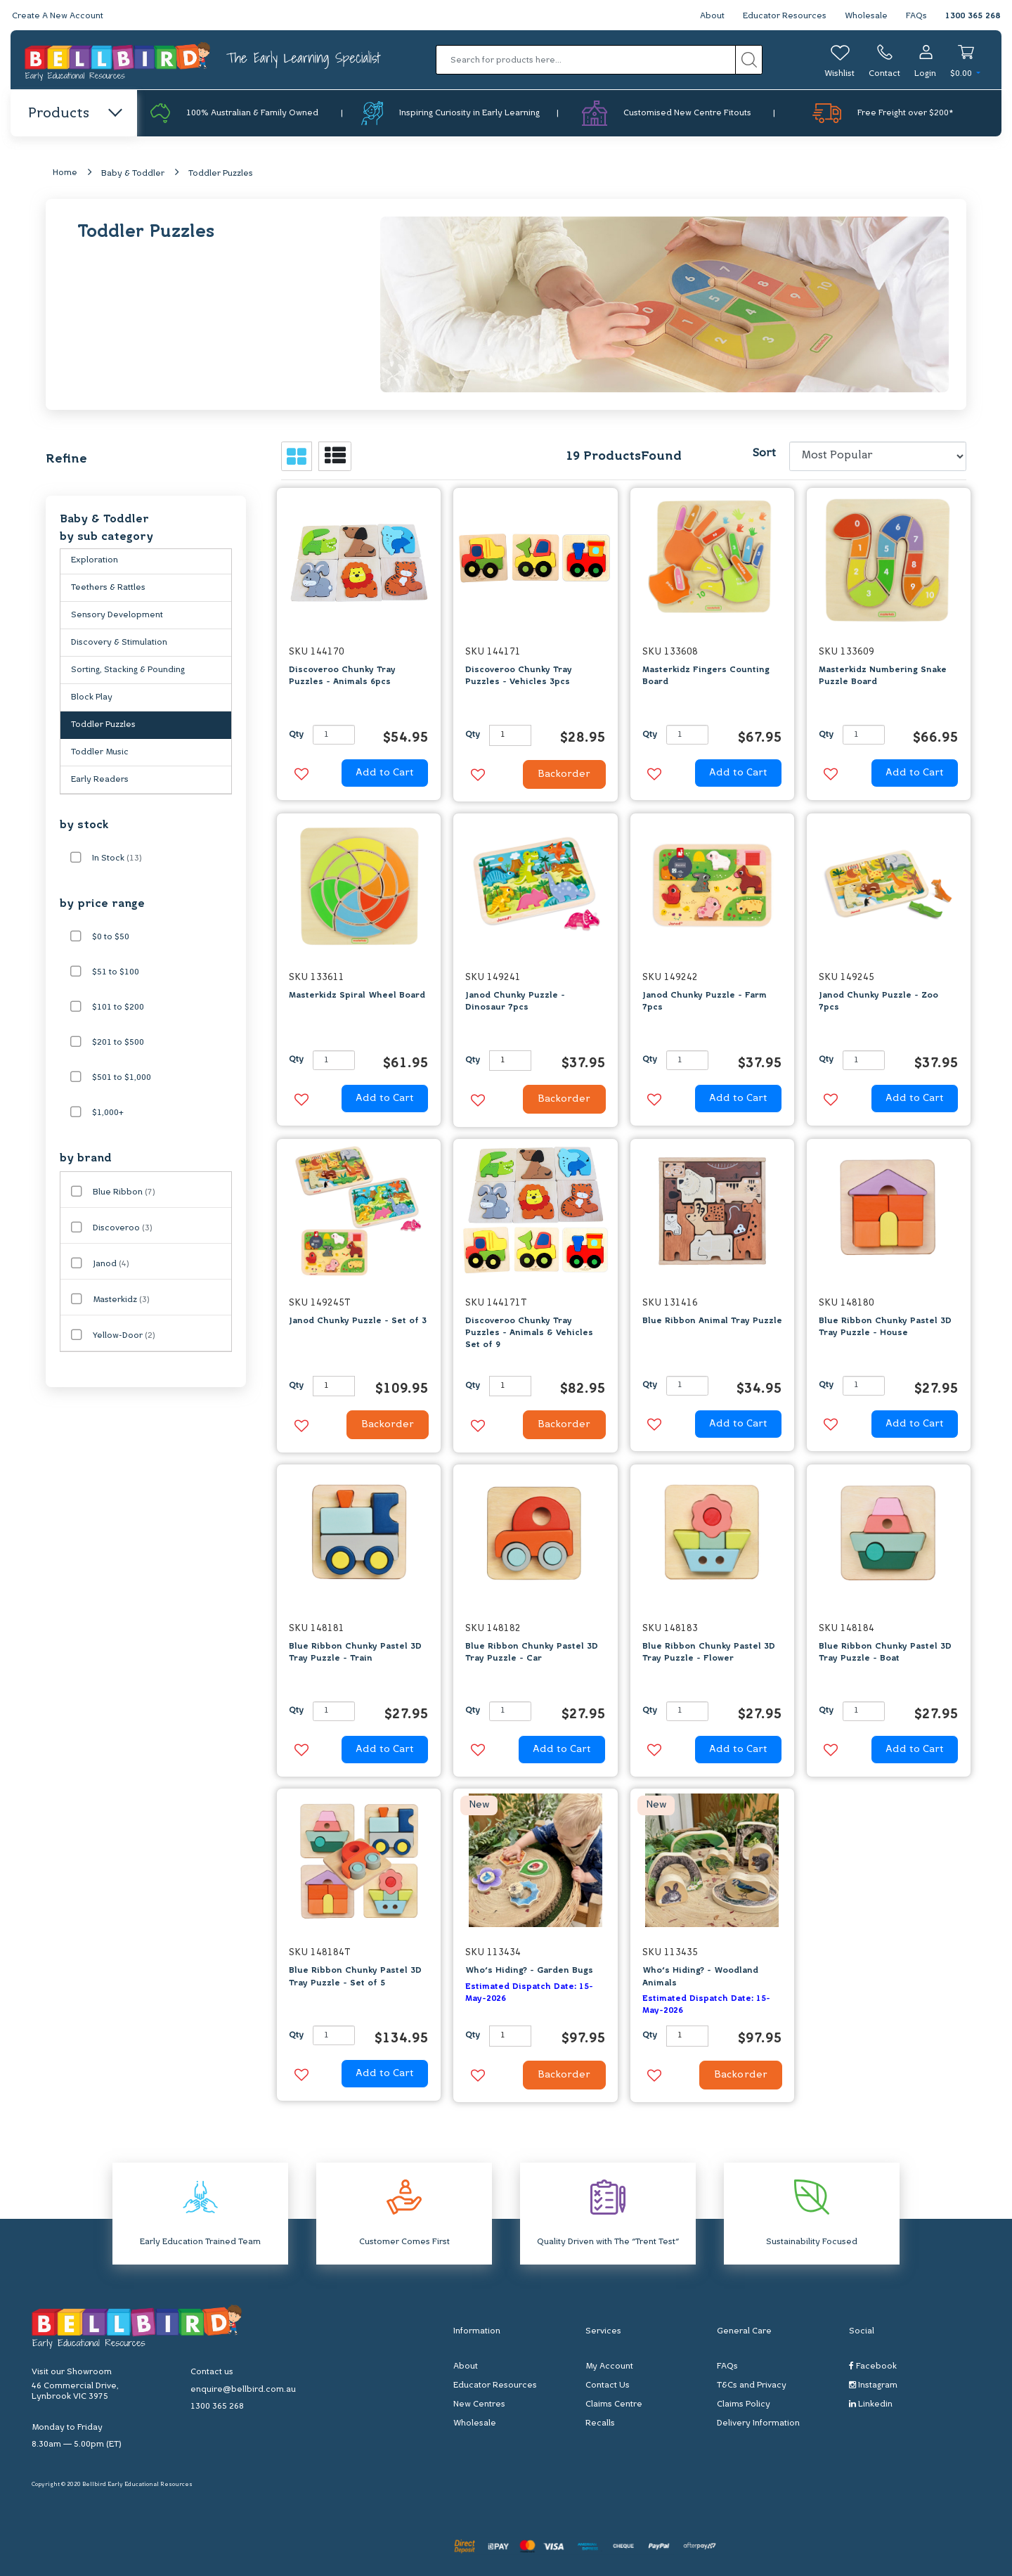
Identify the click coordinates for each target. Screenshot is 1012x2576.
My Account (609, 2366)
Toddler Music (100, 752)
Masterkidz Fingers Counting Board (706, 676)
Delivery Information (758, 2423)
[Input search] (586, 60)
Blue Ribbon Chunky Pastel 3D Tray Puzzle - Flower (708, 1652)
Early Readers (100, 779)
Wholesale (866, 16)
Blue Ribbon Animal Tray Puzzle (712, 1321)
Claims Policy (743, 2404)
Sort (764, 453)
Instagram (873, 2385)
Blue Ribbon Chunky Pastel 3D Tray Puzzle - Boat (885, 1652)
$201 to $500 (118, 1042)
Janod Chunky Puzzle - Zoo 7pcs (878, 1001)
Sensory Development (117, 615)
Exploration (94, 560)
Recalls (600, 2423)
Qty (296, 734)
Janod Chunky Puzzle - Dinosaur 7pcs (515, 1001)
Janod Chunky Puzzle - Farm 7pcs (704, 1001)
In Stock (117, 858)
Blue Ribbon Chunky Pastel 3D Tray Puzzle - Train (355, 1652)
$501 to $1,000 (121, 1078)
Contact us (211, 2372)
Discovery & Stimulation (119, 642)
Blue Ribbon (124, 1192)
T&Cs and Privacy (751, 2385)
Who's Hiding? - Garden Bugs (529, 1970)
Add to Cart (385, 773)
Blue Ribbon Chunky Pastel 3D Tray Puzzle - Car (531, 1652)
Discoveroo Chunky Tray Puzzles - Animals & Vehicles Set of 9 (529, 1333)
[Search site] (749, 60)
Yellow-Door (124, 1336)
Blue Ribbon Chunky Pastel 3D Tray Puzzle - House (885, 1327)
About (712, 16)
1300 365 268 (972, 16)
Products (74, 114)
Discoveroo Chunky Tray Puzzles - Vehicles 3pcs (518, 676)
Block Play (91, 697)
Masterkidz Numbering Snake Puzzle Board (883, 676)
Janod (111, 1264)
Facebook (873, 2366)
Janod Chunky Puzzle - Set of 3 (358, 1321)
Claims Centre (613, 2404)
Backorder (564, 774)
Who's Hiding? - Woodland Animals (700, 1976)
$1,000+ (108, 1113)
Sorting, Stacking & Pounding (128, 670)
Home (65, 173)
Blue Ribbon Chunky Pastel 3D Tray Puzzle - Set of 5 (355, 1976)
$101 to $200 (118, 1007)
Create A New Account (57, 16)
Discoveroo (123, 1228)
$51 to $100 (115, 972)
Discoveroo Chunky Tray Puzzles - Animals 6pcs (342, 676)
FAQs (916, 16)
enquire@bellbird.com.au (243, 2389)
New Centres (479, 2404)
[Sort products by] (878, 456)
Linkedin (871, 2404)
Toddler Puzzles (220, 173)
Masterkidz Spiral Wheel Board (357, 995)
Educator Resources (784, 16)
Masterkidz (121, 1300)
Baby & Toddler (132, 173)
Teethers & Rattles (108, 588)
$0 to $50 (110, 937)
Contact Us (607, 2385)
